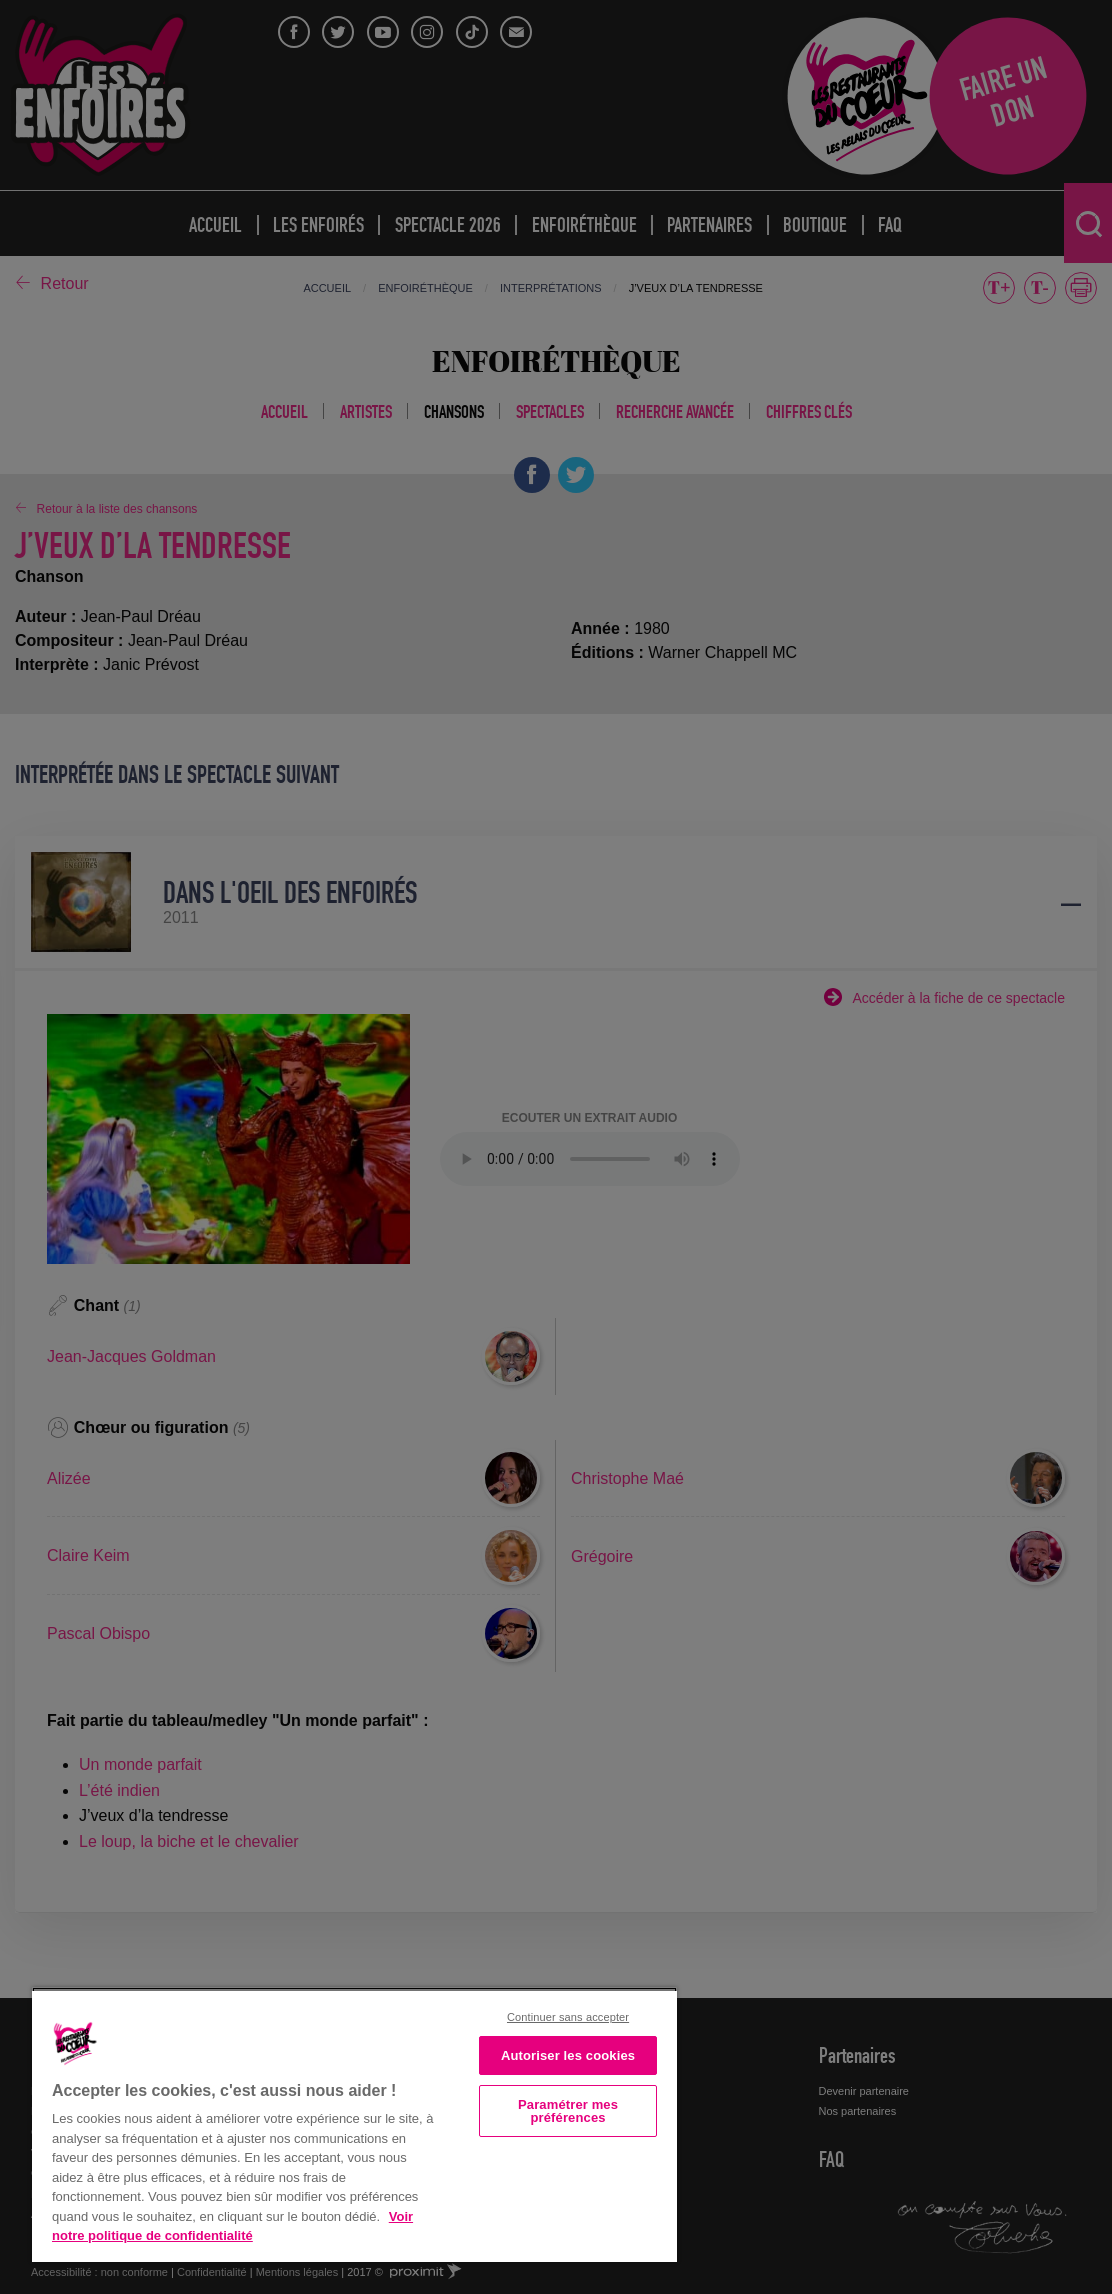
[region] (354, 2124)
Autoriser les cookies (568, 2055)
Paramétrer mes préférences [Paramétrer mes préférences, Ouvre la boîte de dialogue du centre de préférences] (568, 2111)
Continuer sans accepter (568, 2017)
